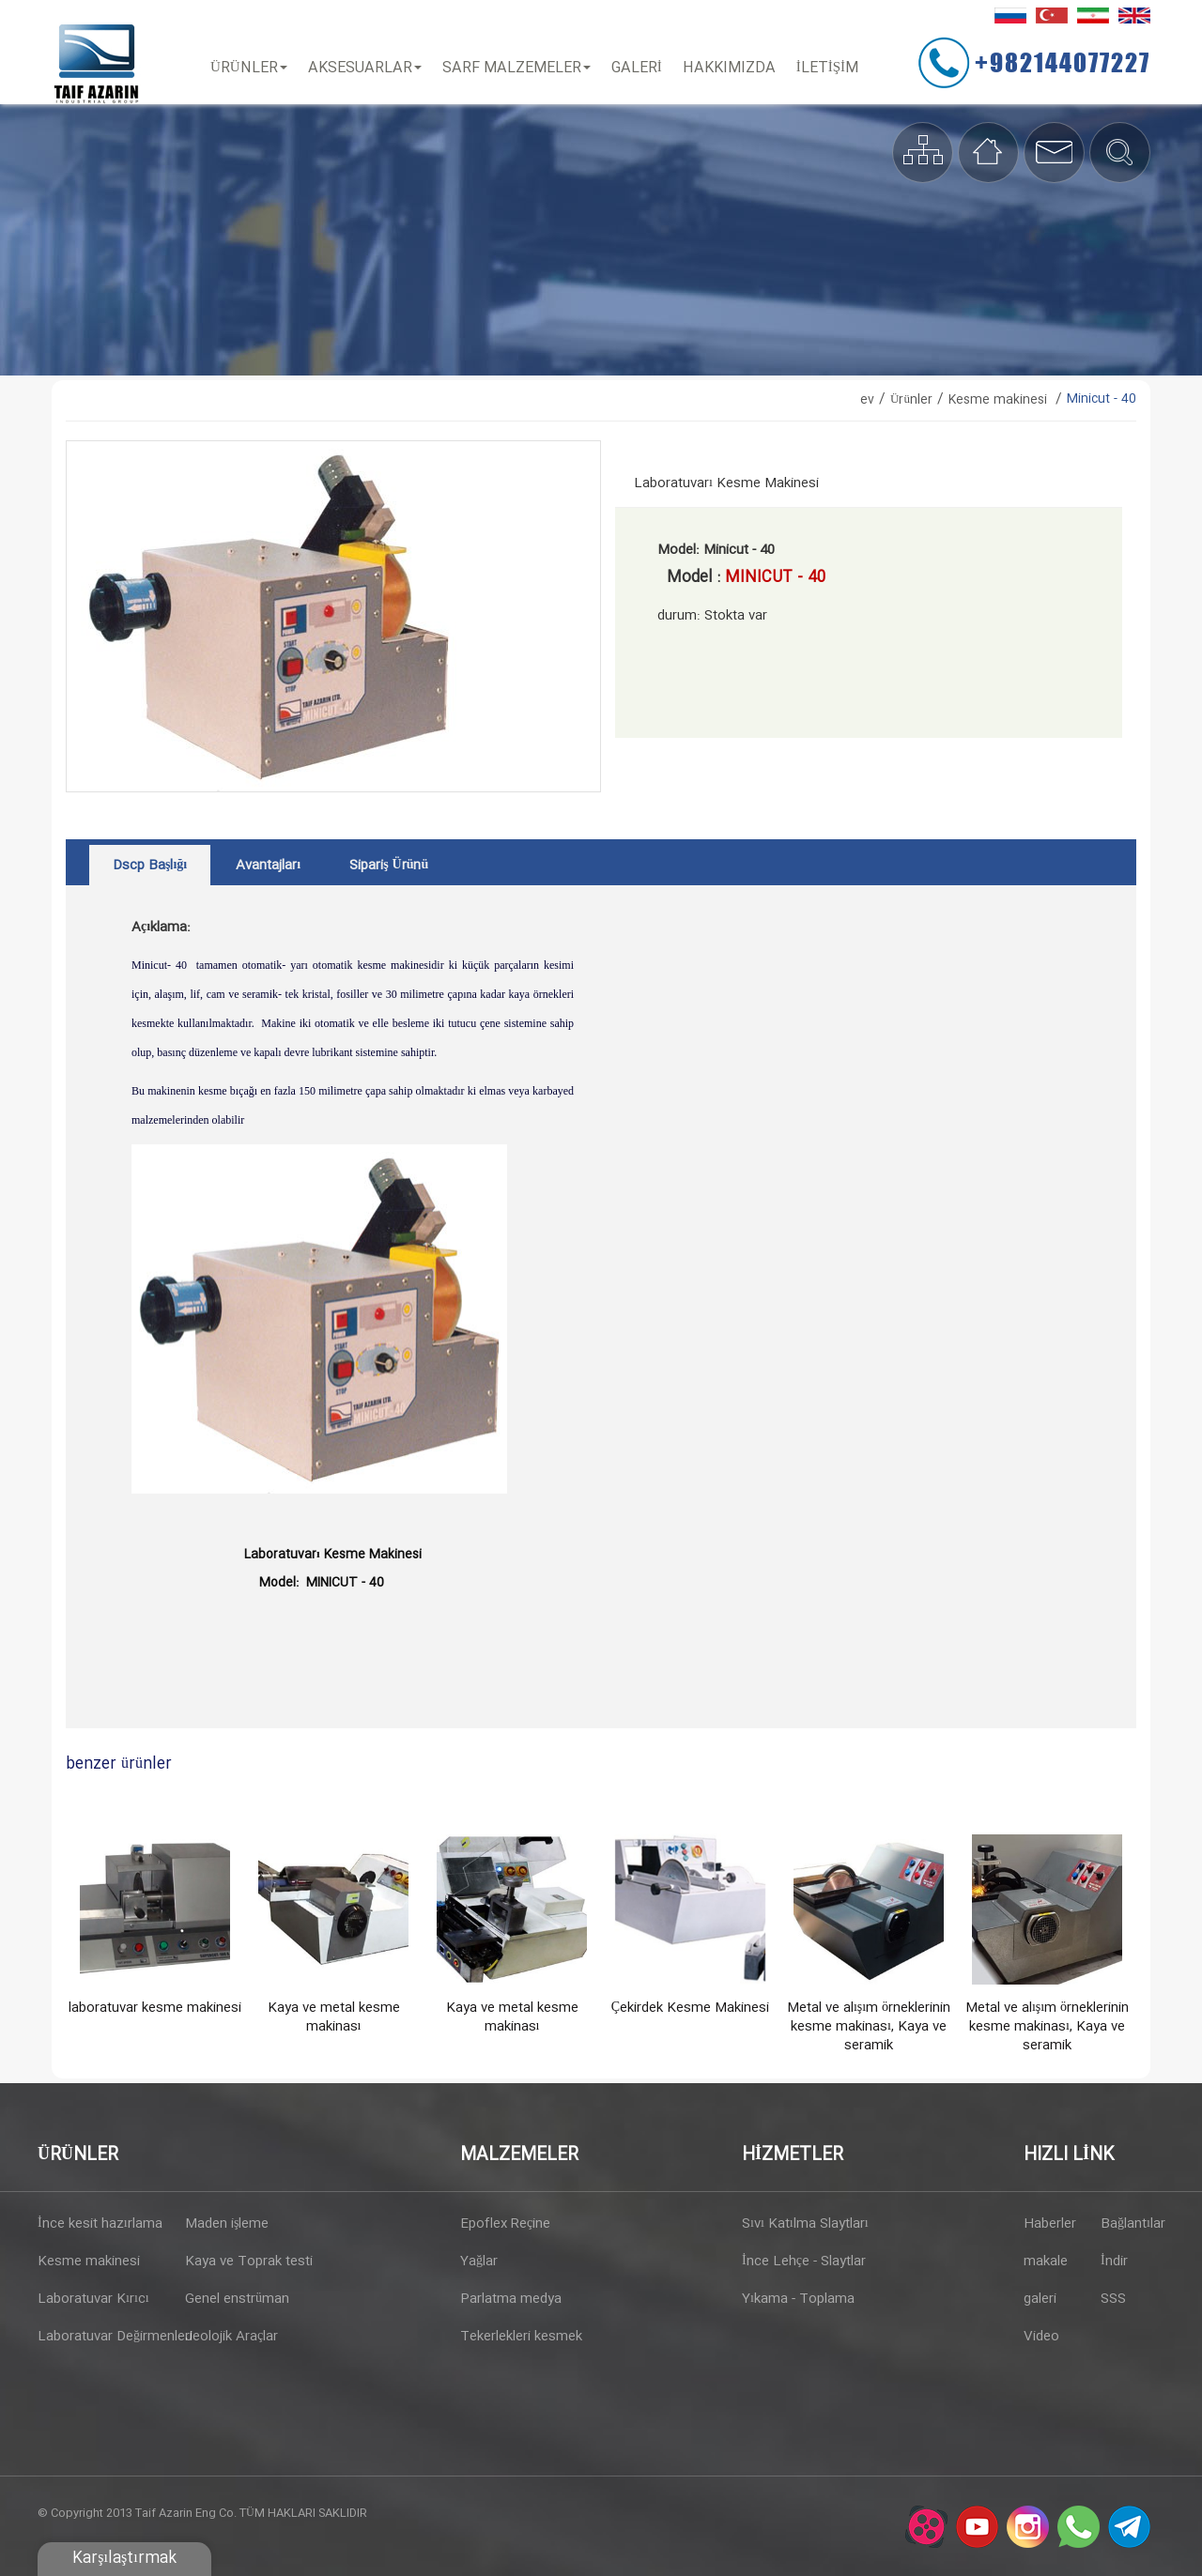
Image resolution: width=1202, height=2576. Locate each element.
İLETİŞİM (827, 68)
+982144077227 (1062, 62)
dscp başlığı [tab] (150, 865)
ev (867, 400)
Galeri (636, 68)
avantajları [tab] (268, 865)
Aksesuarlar (365, 68)
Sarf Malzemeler (516, 68)
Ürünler (248, 68)
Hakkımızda (729, 68)
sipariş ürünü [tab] (388, 865)
